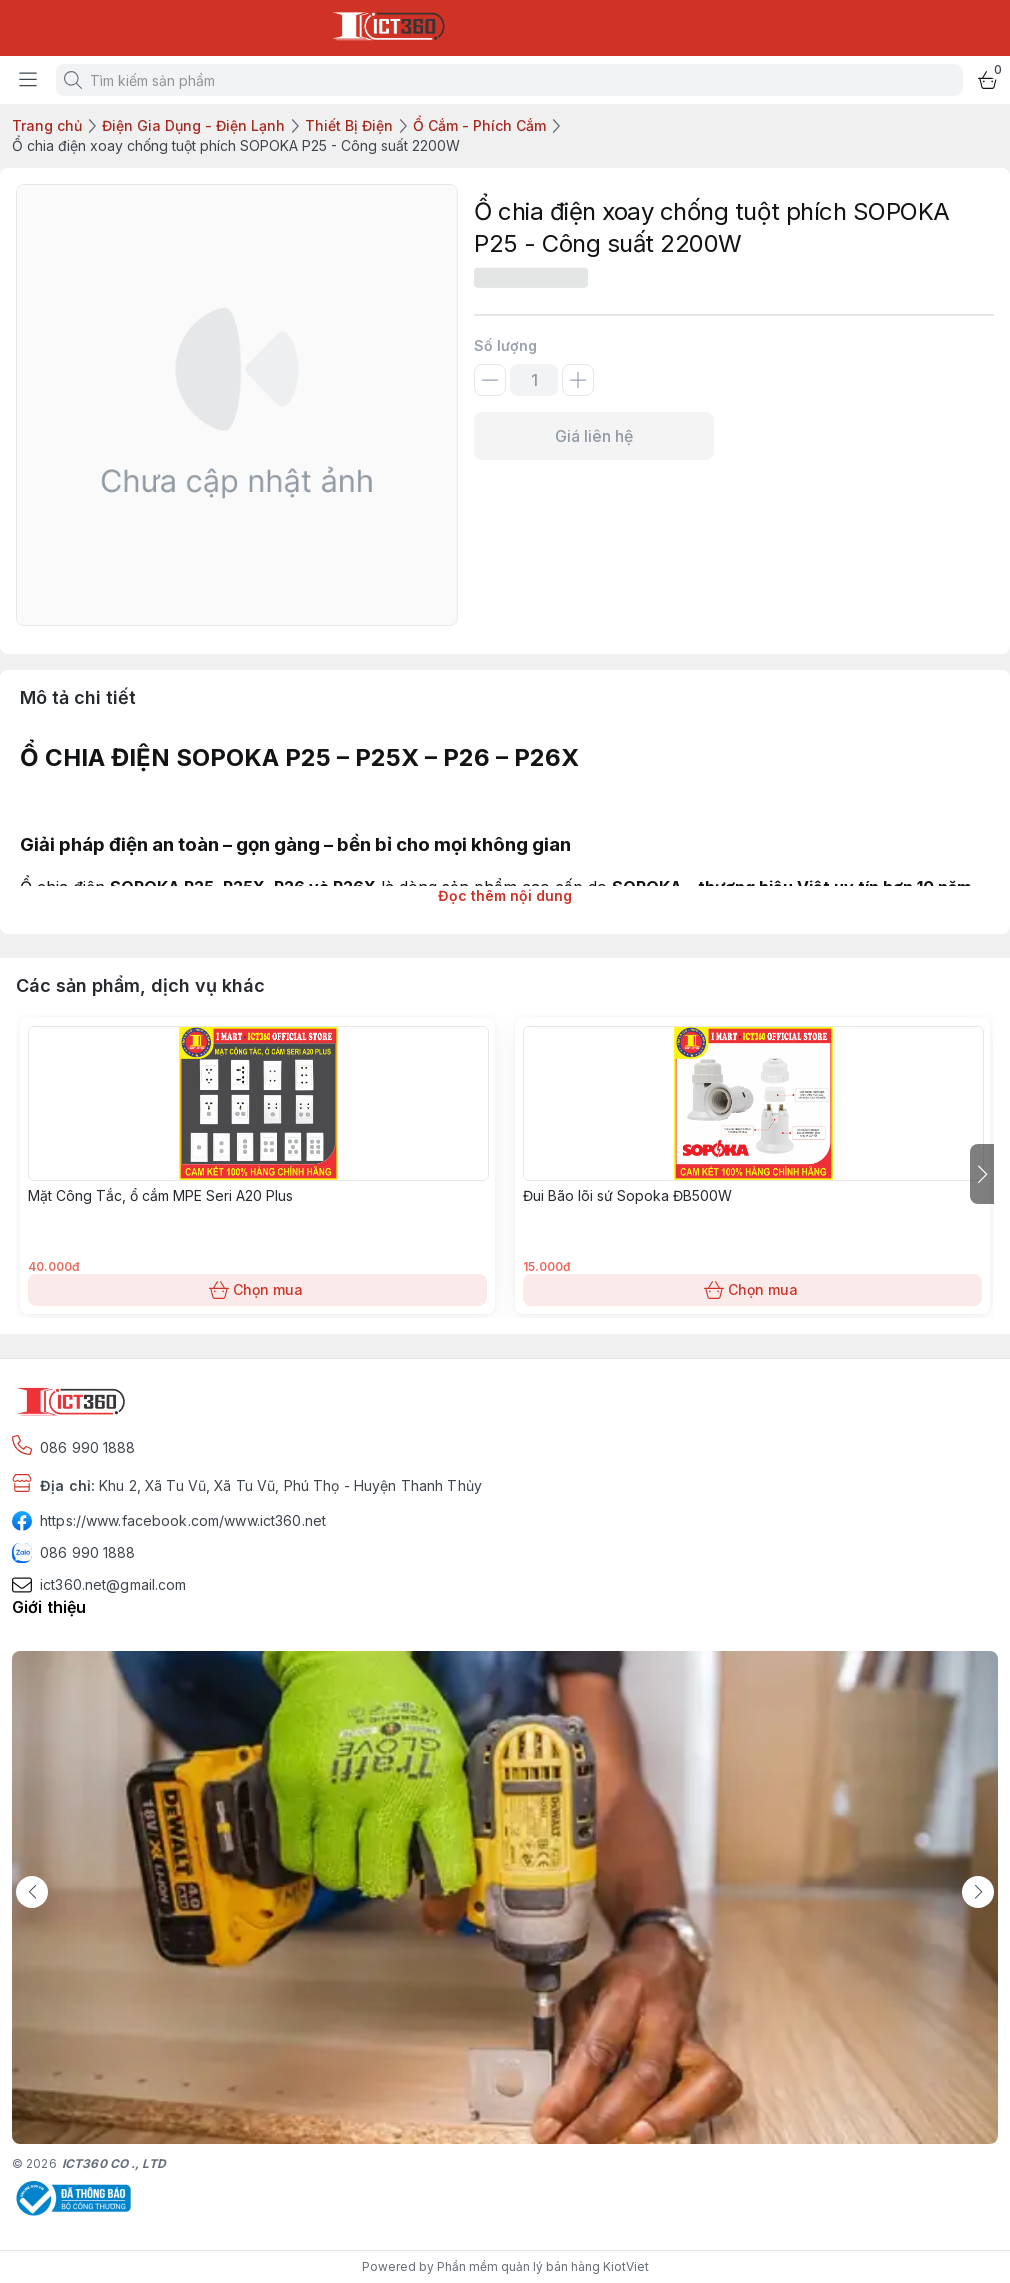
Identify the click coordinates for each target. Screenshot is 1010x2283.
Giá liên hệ (594, 436)
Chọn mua (257, 1290)
